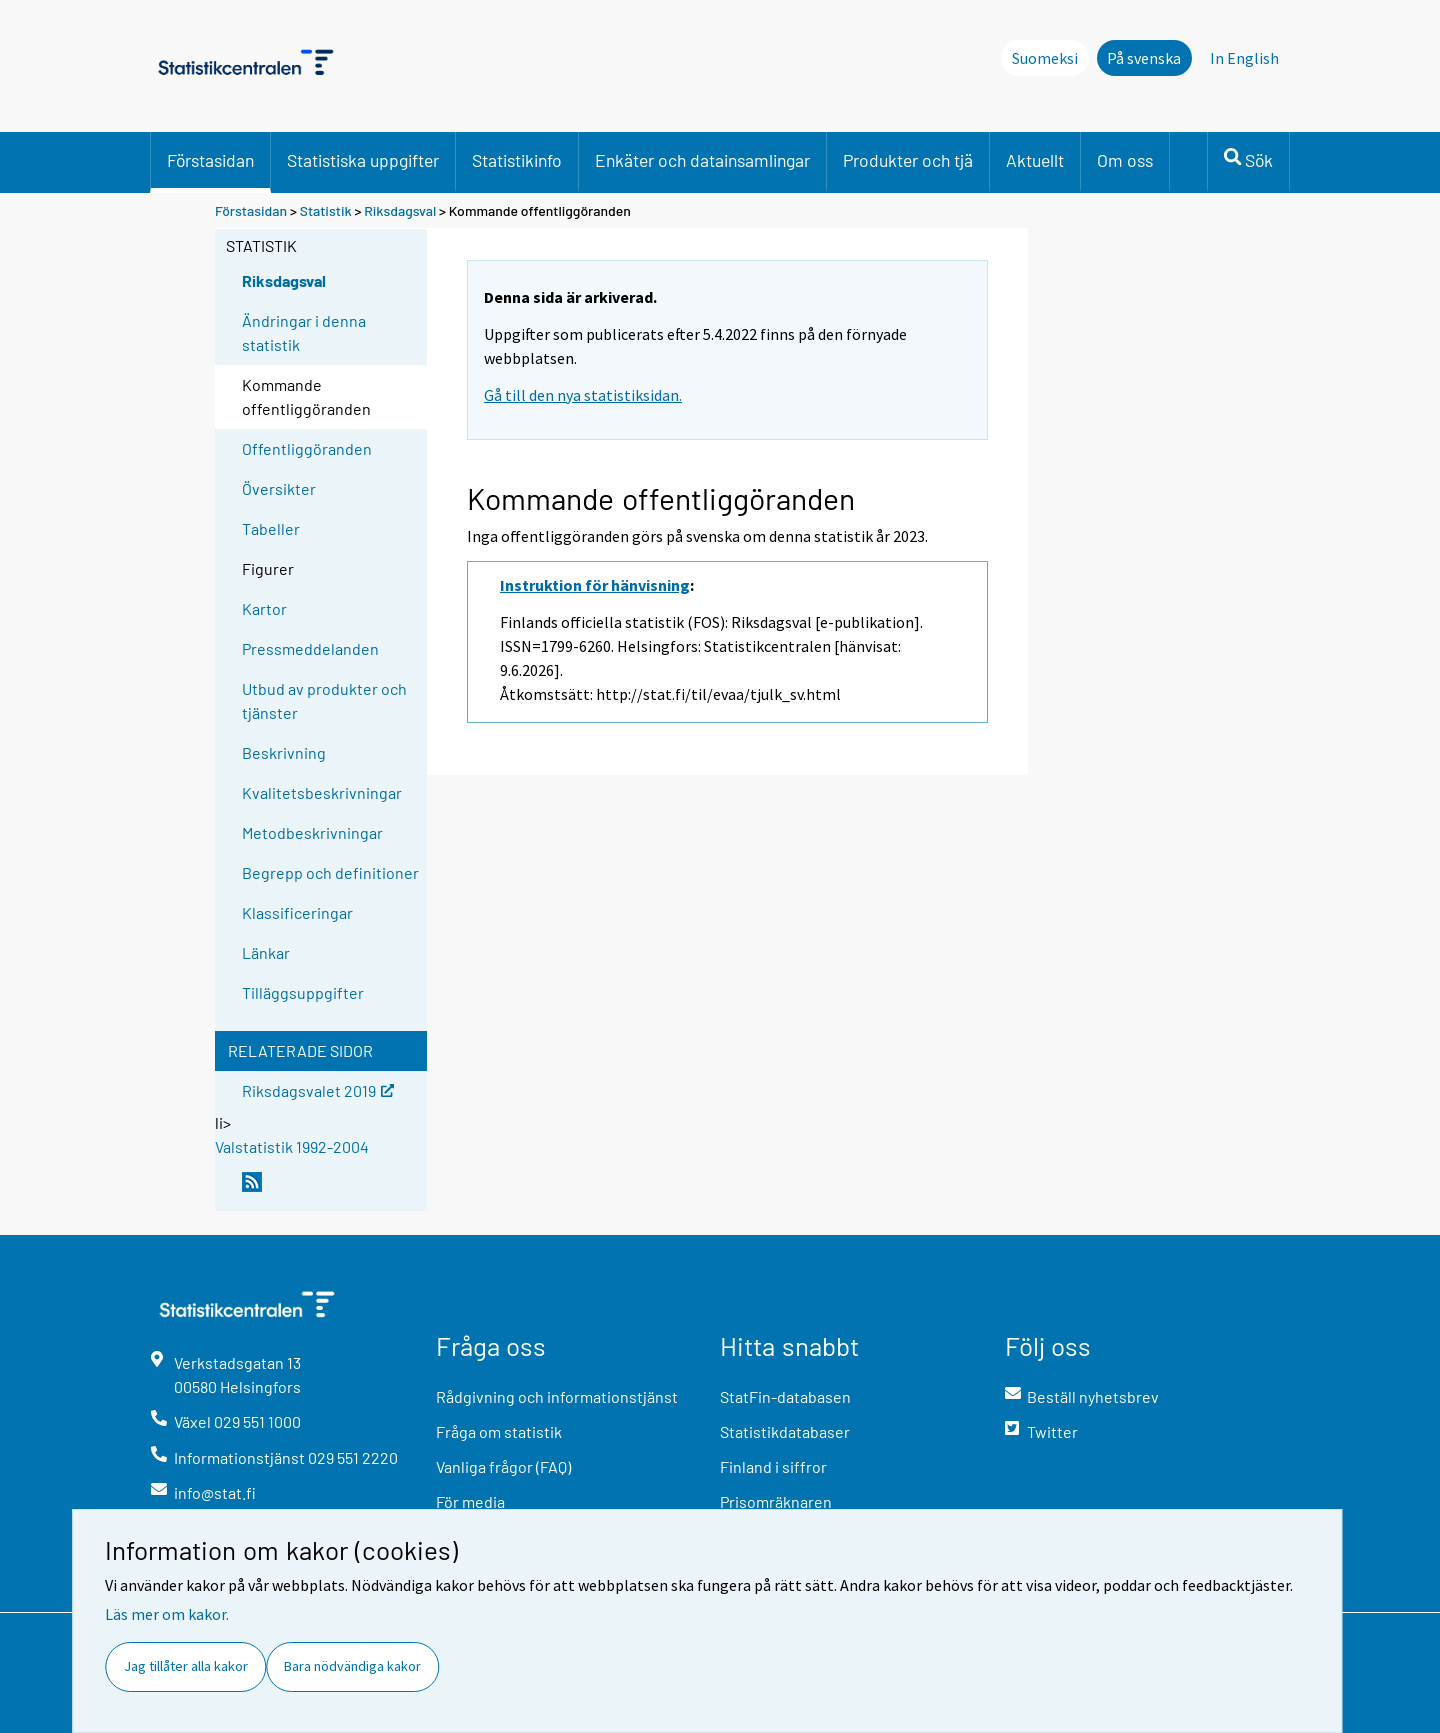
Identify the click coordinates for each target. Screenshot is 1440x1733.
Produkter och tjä (908, 160)
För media (470, 1501)
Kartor (264, 608)
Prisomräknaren (776, 1501)
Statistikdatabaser (785, 1431)
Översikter (279, 488)
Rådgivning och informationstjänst (557, 1396)
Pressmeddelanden (310, 648)
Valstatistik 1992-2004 (292, 1146)
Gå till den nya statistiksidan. (583, 395)
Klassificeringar (297, 912)
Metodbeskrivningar (312, 832)
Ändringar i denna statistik (304, 332)
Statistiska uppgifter (363, 160)
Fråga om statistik (499, 1431)
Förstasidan (210, 160)
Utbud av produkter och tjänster (324, 700)
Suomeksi (1045, 58)
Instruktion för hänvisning (595, 585)
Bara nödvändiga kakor (352, 1666)
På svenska (1144, 58)
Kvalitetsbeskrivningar (322, 792)
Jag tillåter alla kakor (186, 1666)
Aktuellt (1035, 160)
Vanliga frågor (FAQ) (503, 1466)
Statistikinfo (517, 160)
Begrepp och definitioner (330, 872)
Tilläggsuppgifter (303, 992)
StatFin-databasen (785, 1396)
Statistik (326, 210)
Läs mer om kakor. (167, 1614)
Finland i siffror (773, 1466)
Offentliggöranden (307, 448)
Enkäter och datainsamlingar (702, 160)
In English (1244, 58)
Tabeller (271, 528)
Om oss (1125, 160)
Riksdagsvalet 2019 (318, 1089)
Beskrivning (284, 752)
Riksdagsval (400, 210)
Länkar (266, 952)
